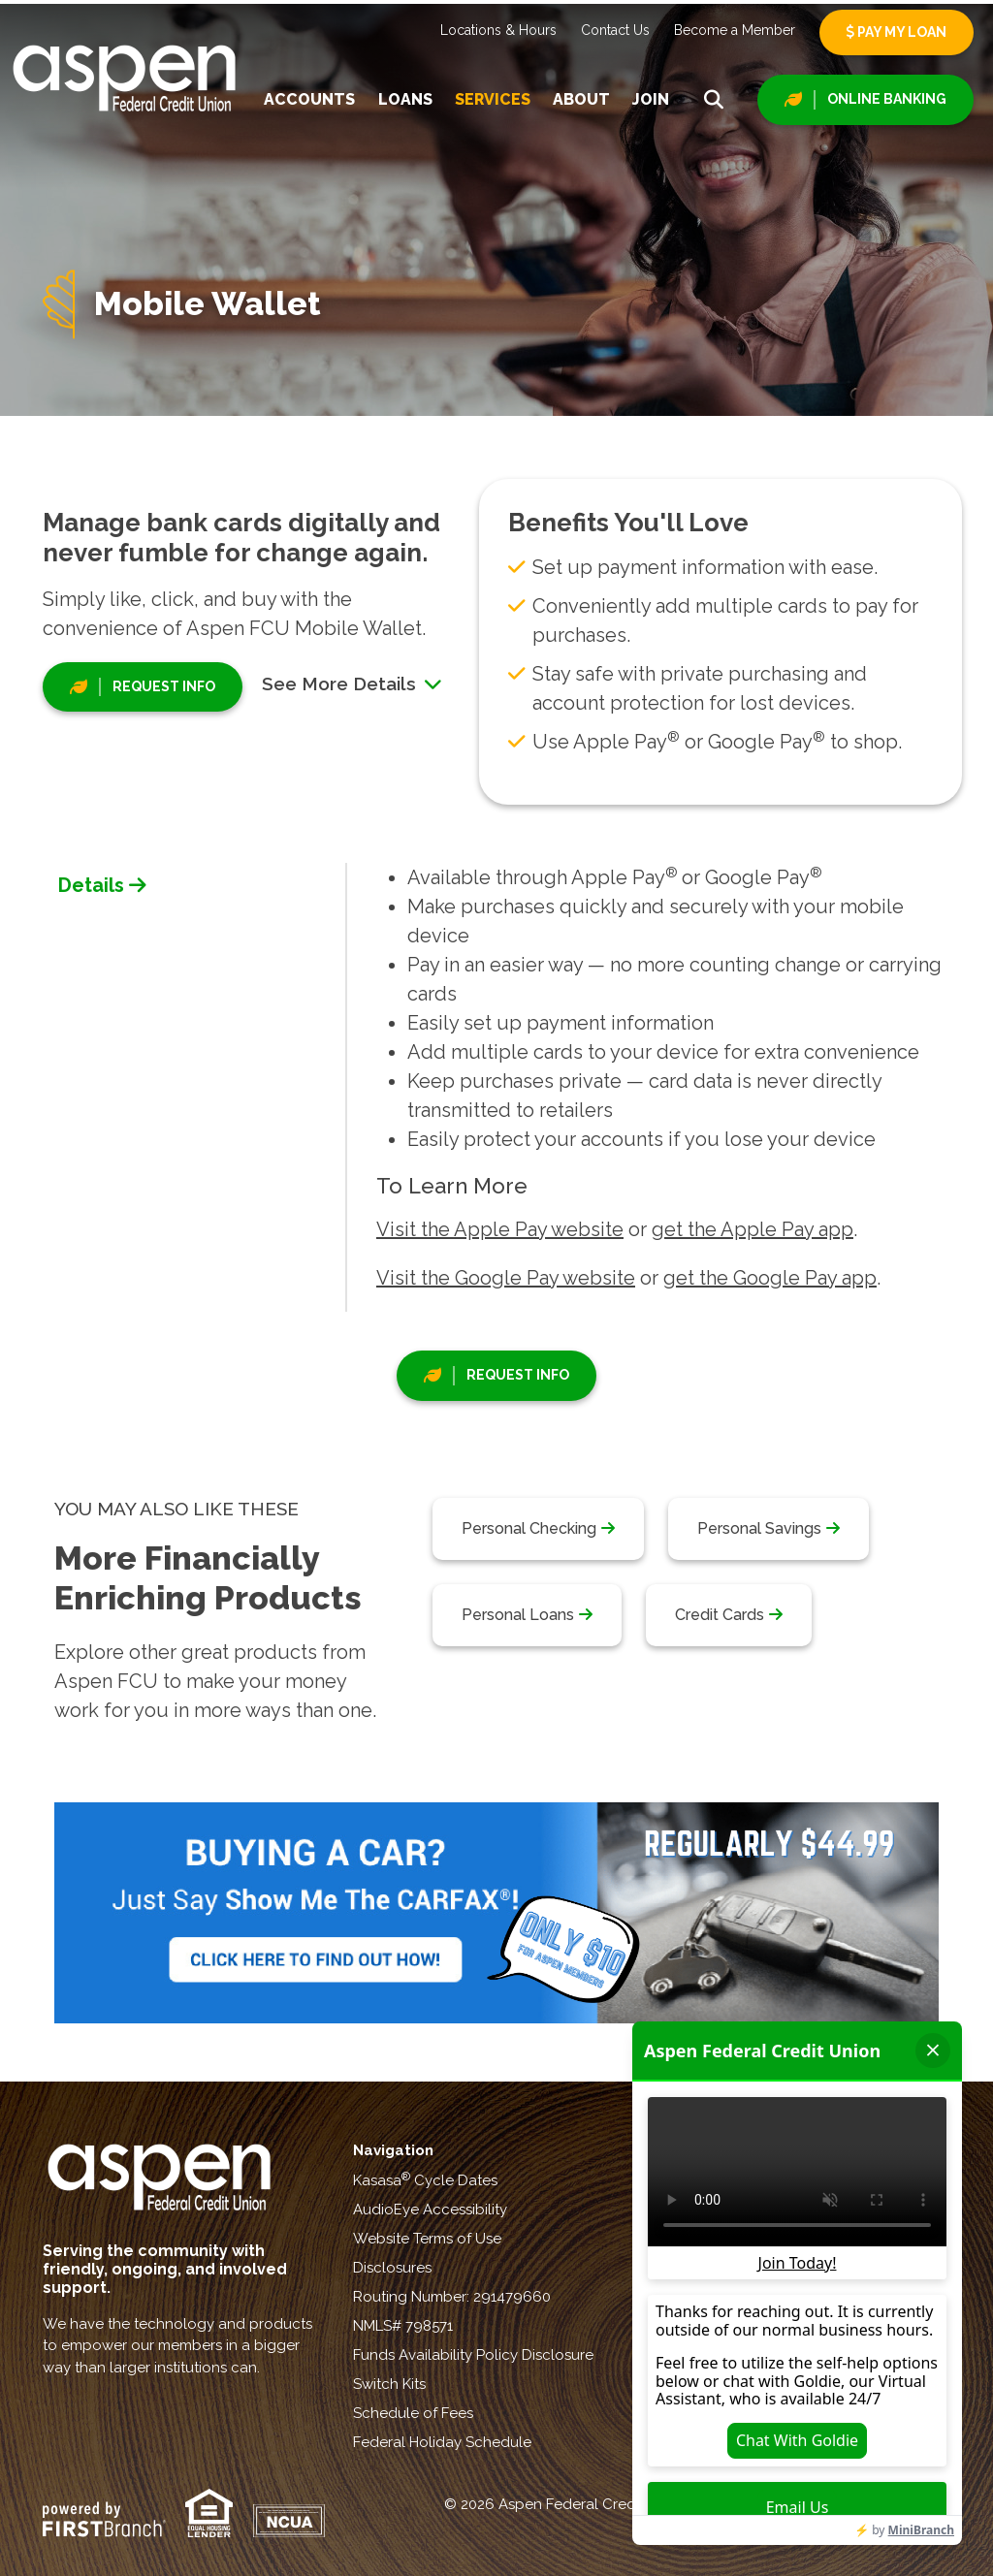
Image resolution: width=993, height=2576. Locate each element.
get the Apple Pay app (752, 1229)
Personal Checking (529, 1528)
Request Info (163, 685)
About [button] (581, 99)
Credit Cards (719, 1615)
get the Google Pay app (770, 1277)
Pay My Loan (896, 32)
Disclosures (392, 2267)
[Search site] (713, 100)
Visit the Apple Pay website (500, 1229)
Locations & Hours (498, 30)
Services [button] (492, 99)
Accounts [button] (309, 99)
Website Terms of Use (427, 2238)
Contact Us (615, 30)
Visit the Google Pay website (505, 1277)
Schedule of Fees (413, 2413)
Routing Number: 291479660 (452, 2297)
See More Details (352, 683)
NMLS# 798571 (403, 2326)
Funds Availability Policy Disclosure (473, 2355)
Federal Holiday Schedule (442, 2442)
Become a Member (734, 30)
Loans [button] (405, 99)
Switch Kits (389, 2384)
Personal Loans (518, 1615)
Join (650, 99)
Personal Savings (759, 1528)
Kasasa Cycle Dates (425, 2180)
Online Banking (886, 99)
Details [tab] (91, 885)
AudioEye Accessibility (430, 2209)
